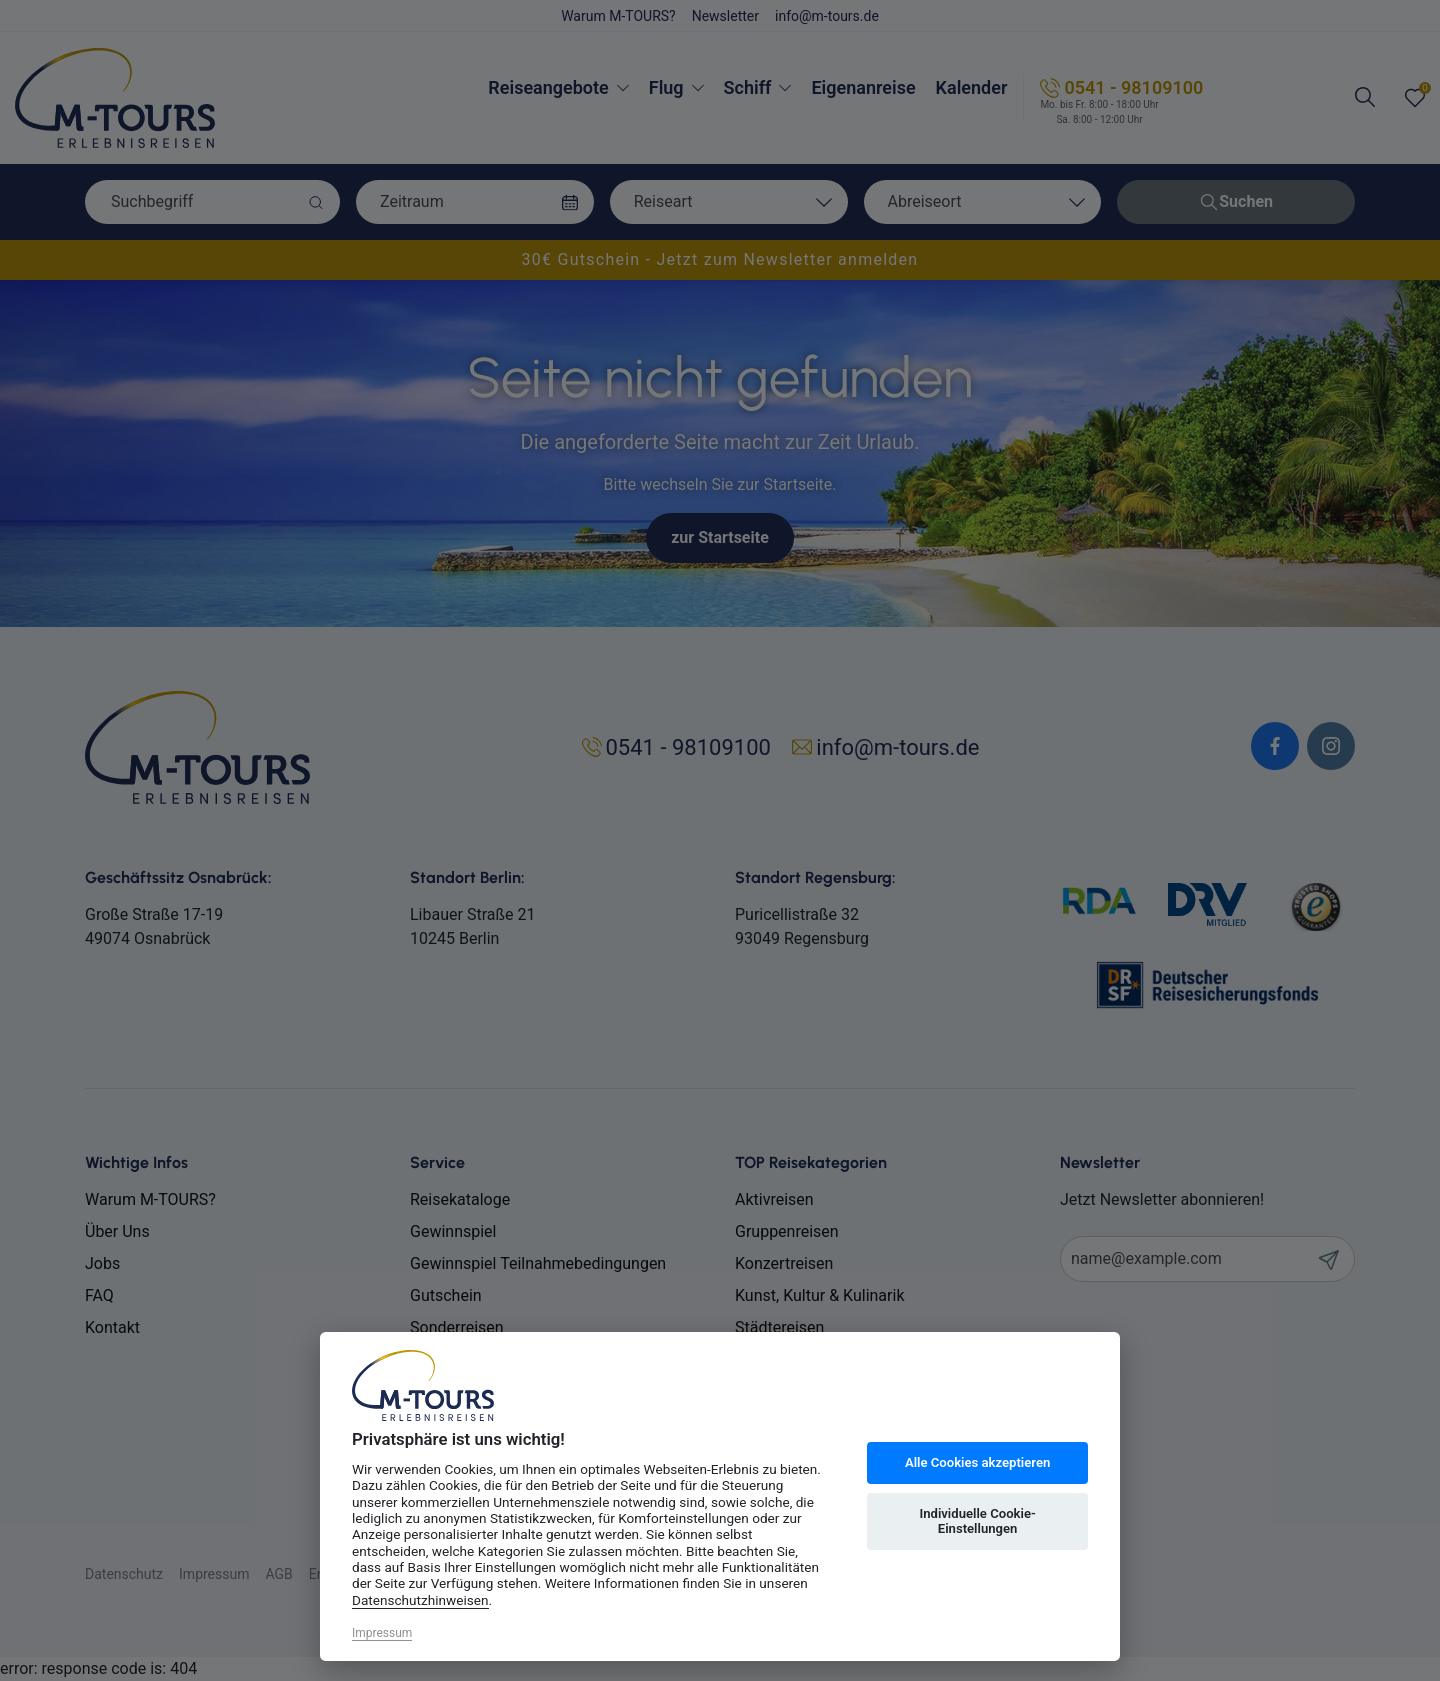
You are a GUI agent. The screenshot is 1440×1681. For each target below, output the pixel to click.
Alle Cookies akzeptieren (977, 1462)
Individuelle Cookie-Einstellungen (977, 1521)
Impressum (382, 1633)
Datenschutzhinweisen (420, 1600)
